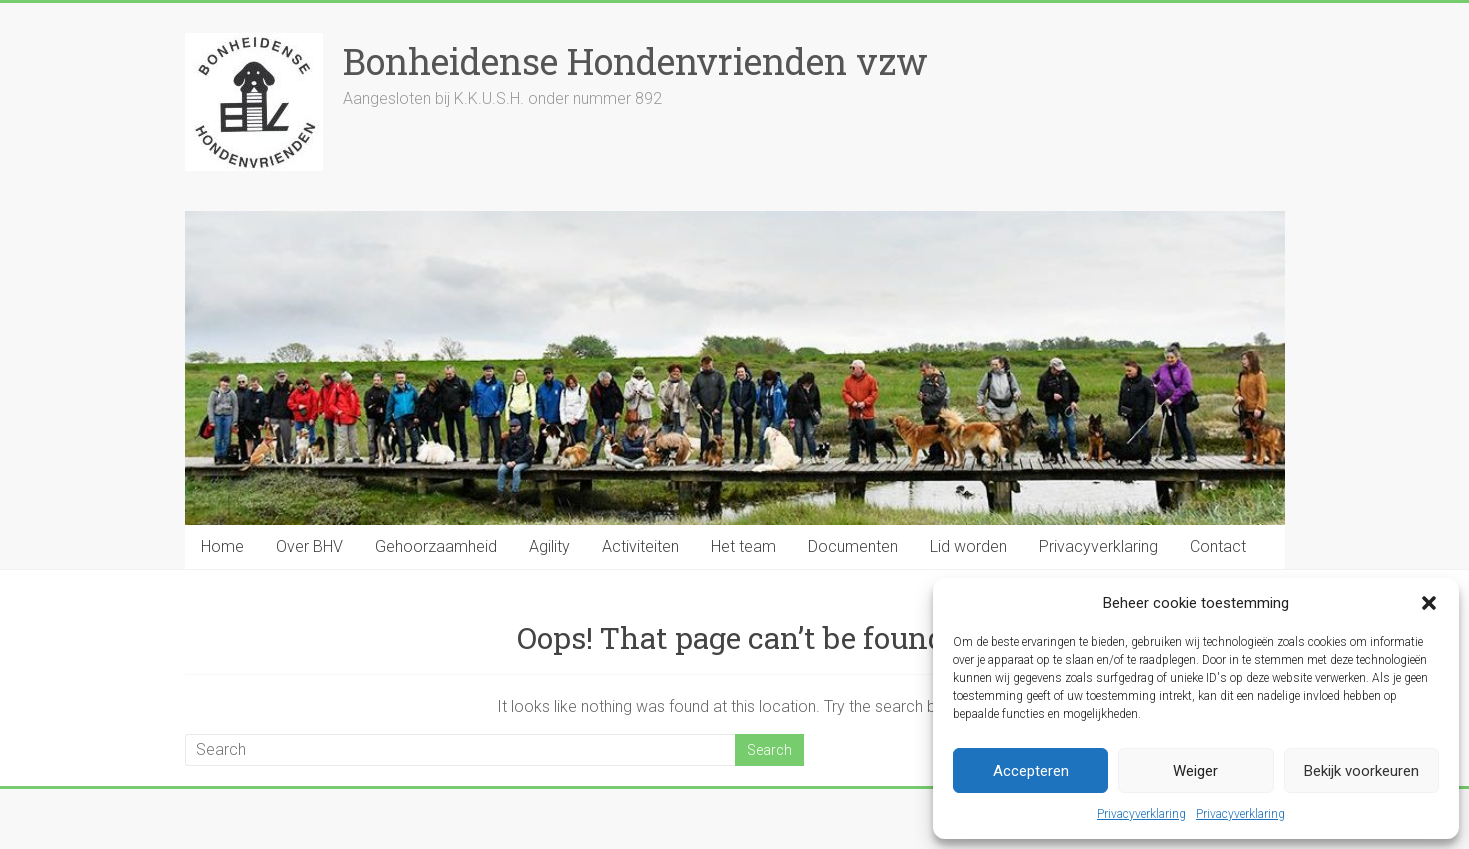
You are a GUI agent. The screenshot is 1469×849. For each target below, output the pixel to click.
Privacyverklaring (1141, 814)
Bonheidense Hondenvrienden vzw (635, 61)
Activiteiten (640, 546)
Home (222, 546)
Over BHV (309, 546)
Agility (549, 546)
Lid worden (968, 546)
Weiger (1195, 771)
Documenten (853, 546)
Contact (1218, 546)
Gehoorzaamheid (436, 546)
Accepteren (1031, 771)
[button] (1429, 603)
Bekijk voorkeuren (1361, 771)
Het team (743, 546)
